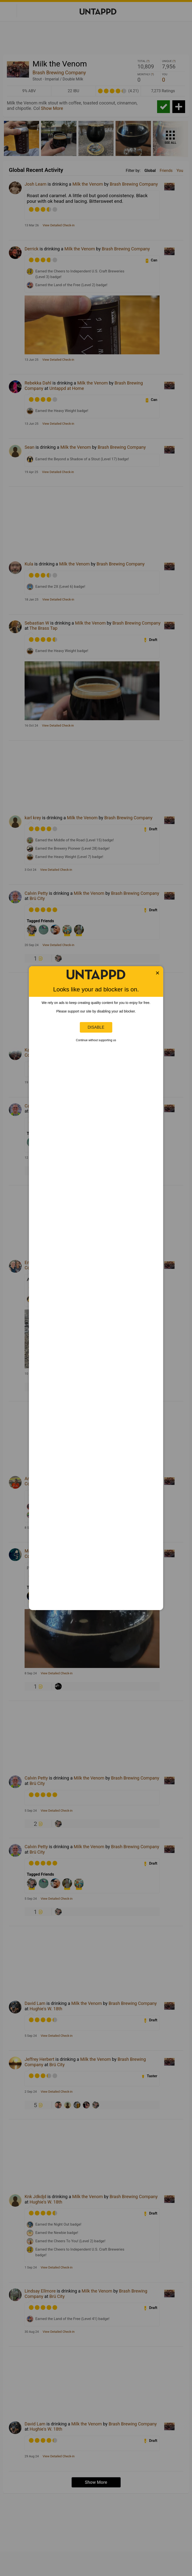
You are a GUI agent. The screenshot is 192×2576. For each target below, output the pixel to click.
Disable (96, 1027)
